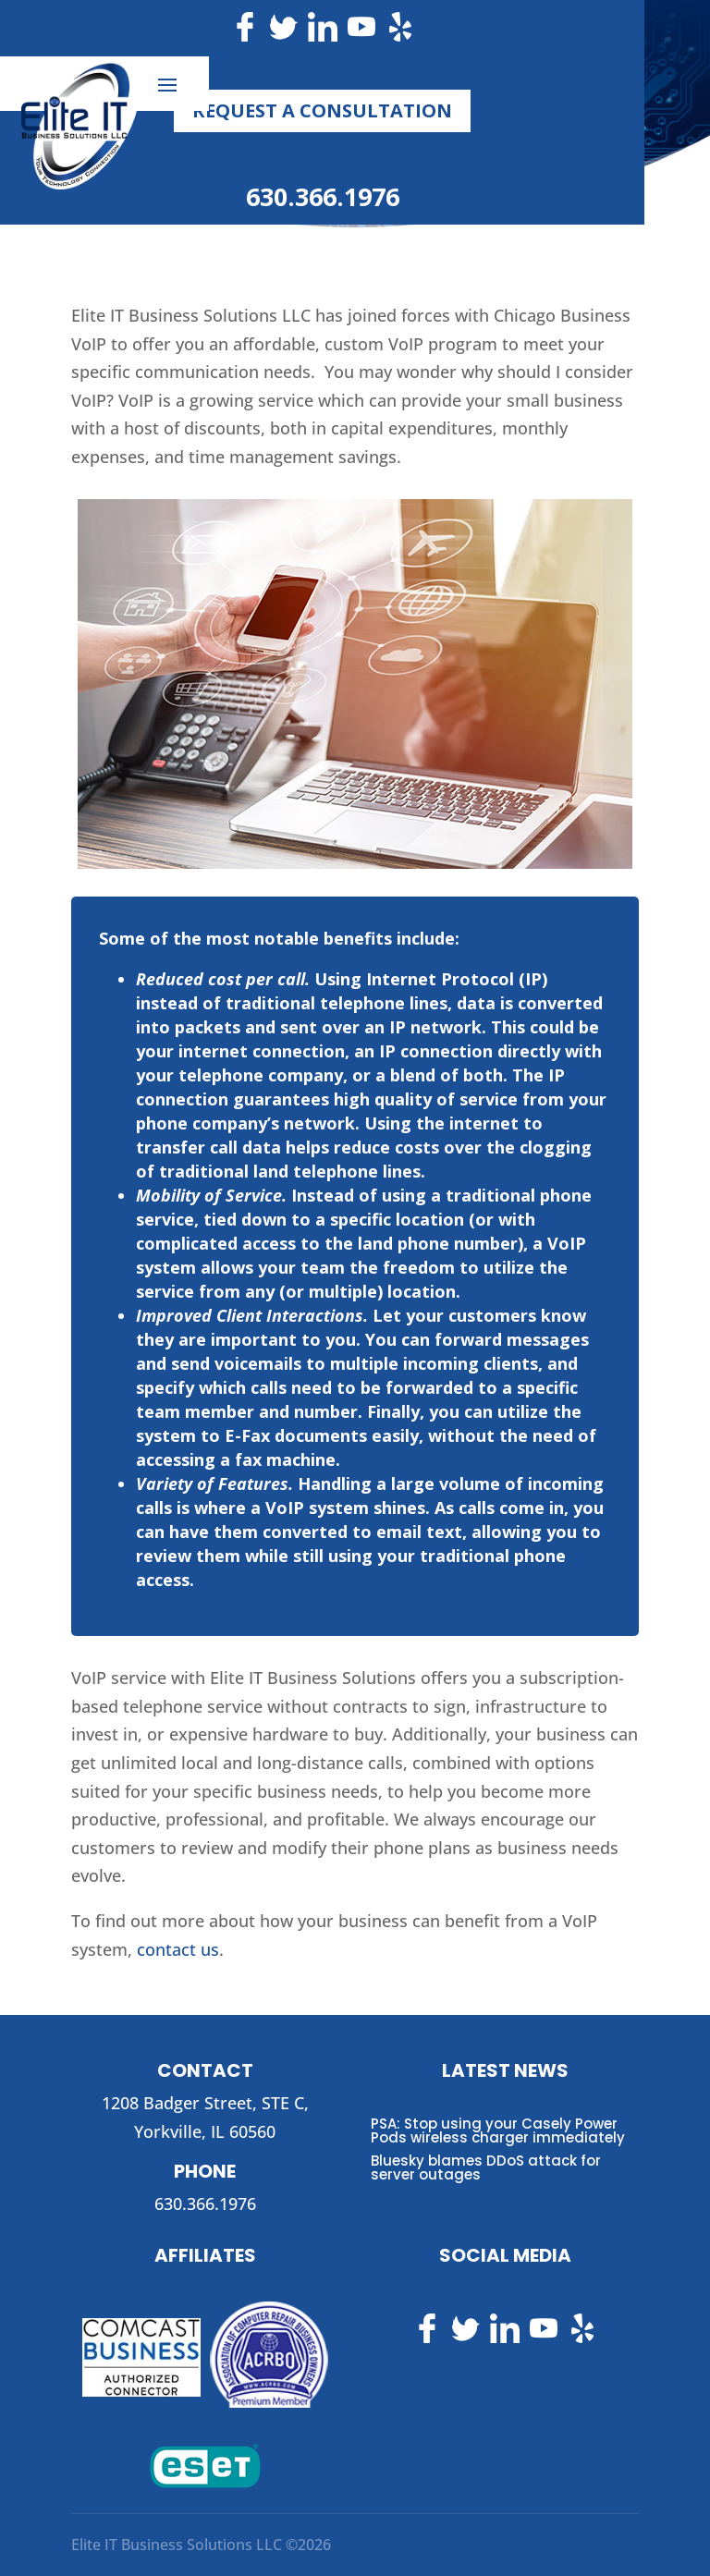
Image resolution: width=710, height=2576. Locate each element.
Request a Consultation (322, 110)
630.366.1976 (322, 196)
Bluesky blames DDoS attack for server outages (486, 2167)
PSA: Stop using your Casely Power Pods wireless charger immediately (498, 2130)
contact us (178, 1949)
